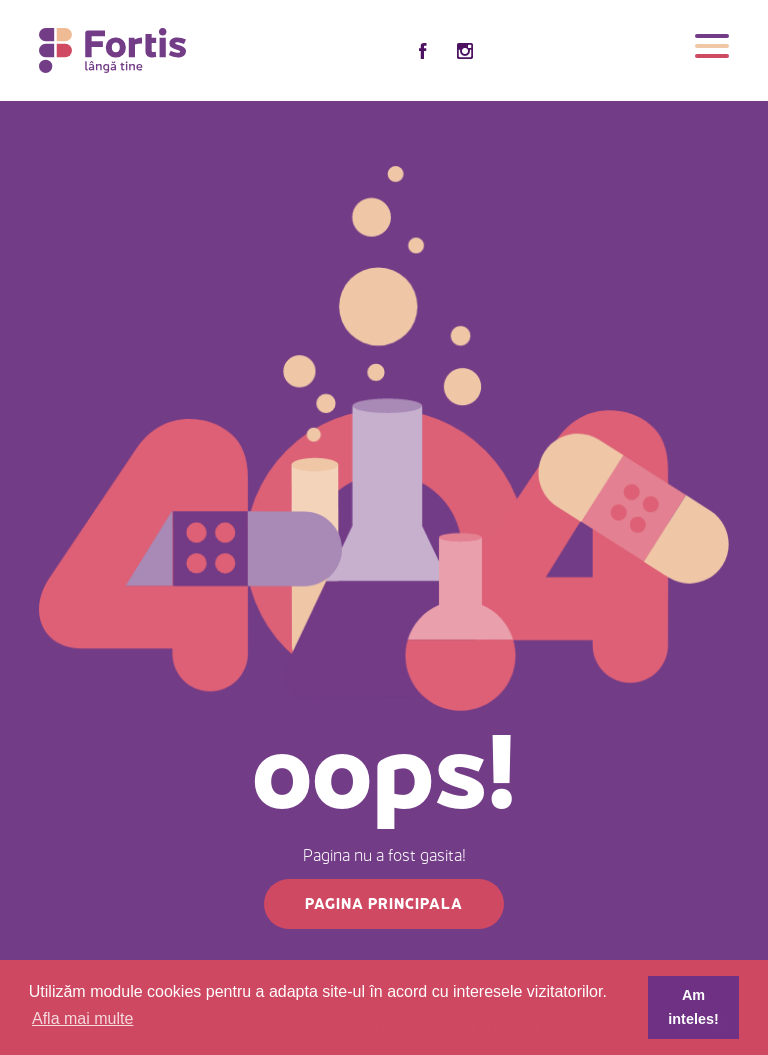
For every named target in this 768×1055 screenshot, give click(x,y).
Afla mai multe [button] (82, 1018)
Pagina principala (384, 903)
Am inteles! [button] (693, 1007)
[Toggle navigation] (712, 50)
